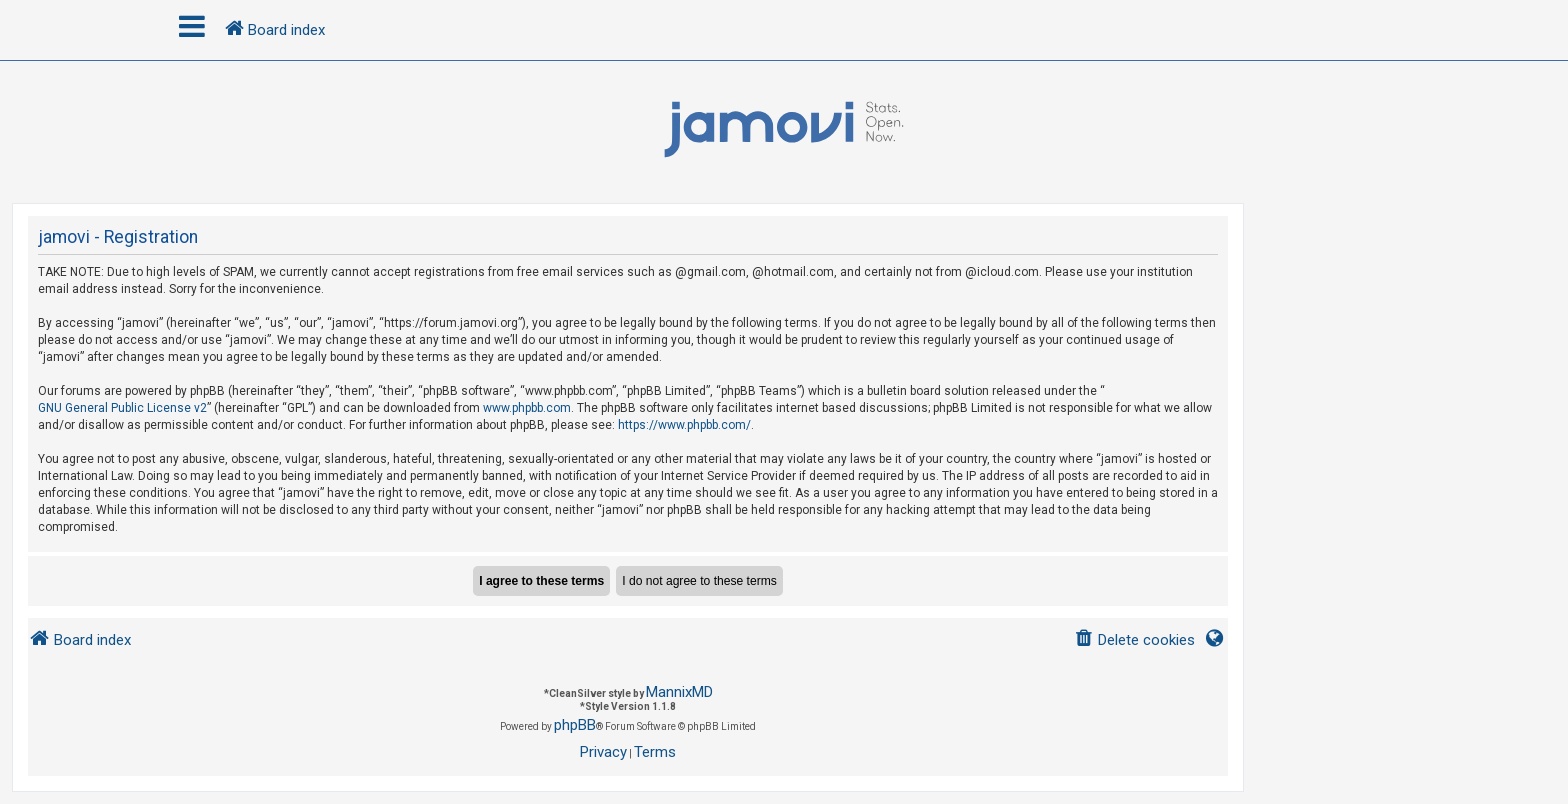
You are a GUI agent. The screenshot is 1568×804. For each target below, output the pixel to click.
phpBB (575, 725)
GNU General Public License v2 (122, 408)
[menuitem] (1134, 640)
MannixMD (679, 692)
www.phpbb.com (527, 408)
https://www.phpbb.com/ (684, 425)
